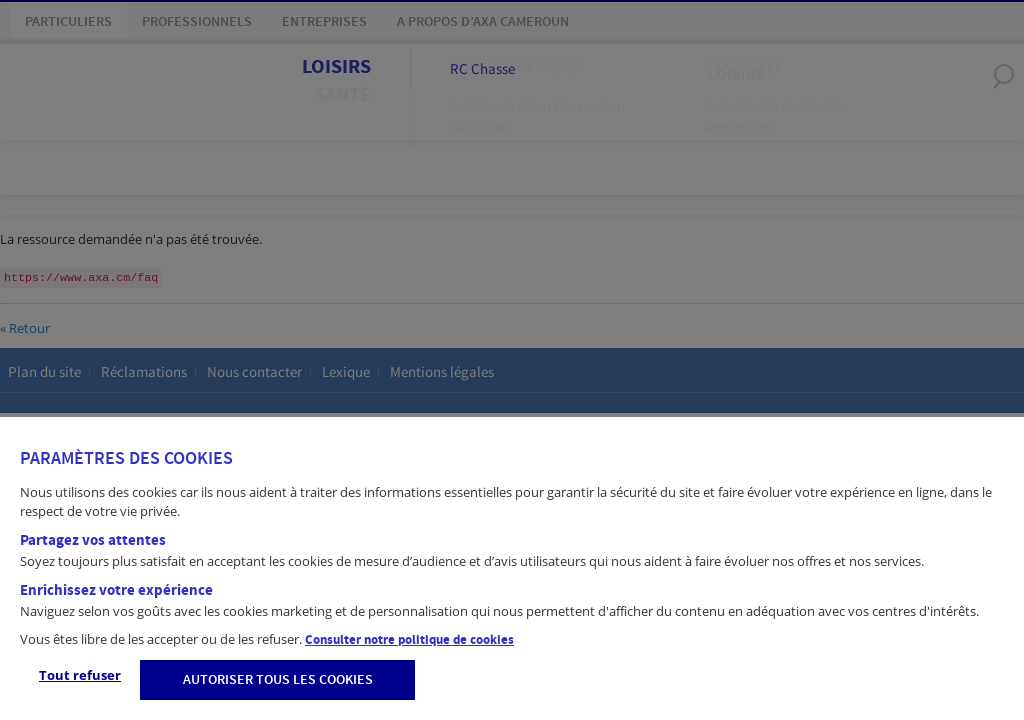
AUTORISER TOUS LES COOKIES (278, 680)
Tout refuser (80, 675)
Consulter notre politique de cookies (409, 640)
